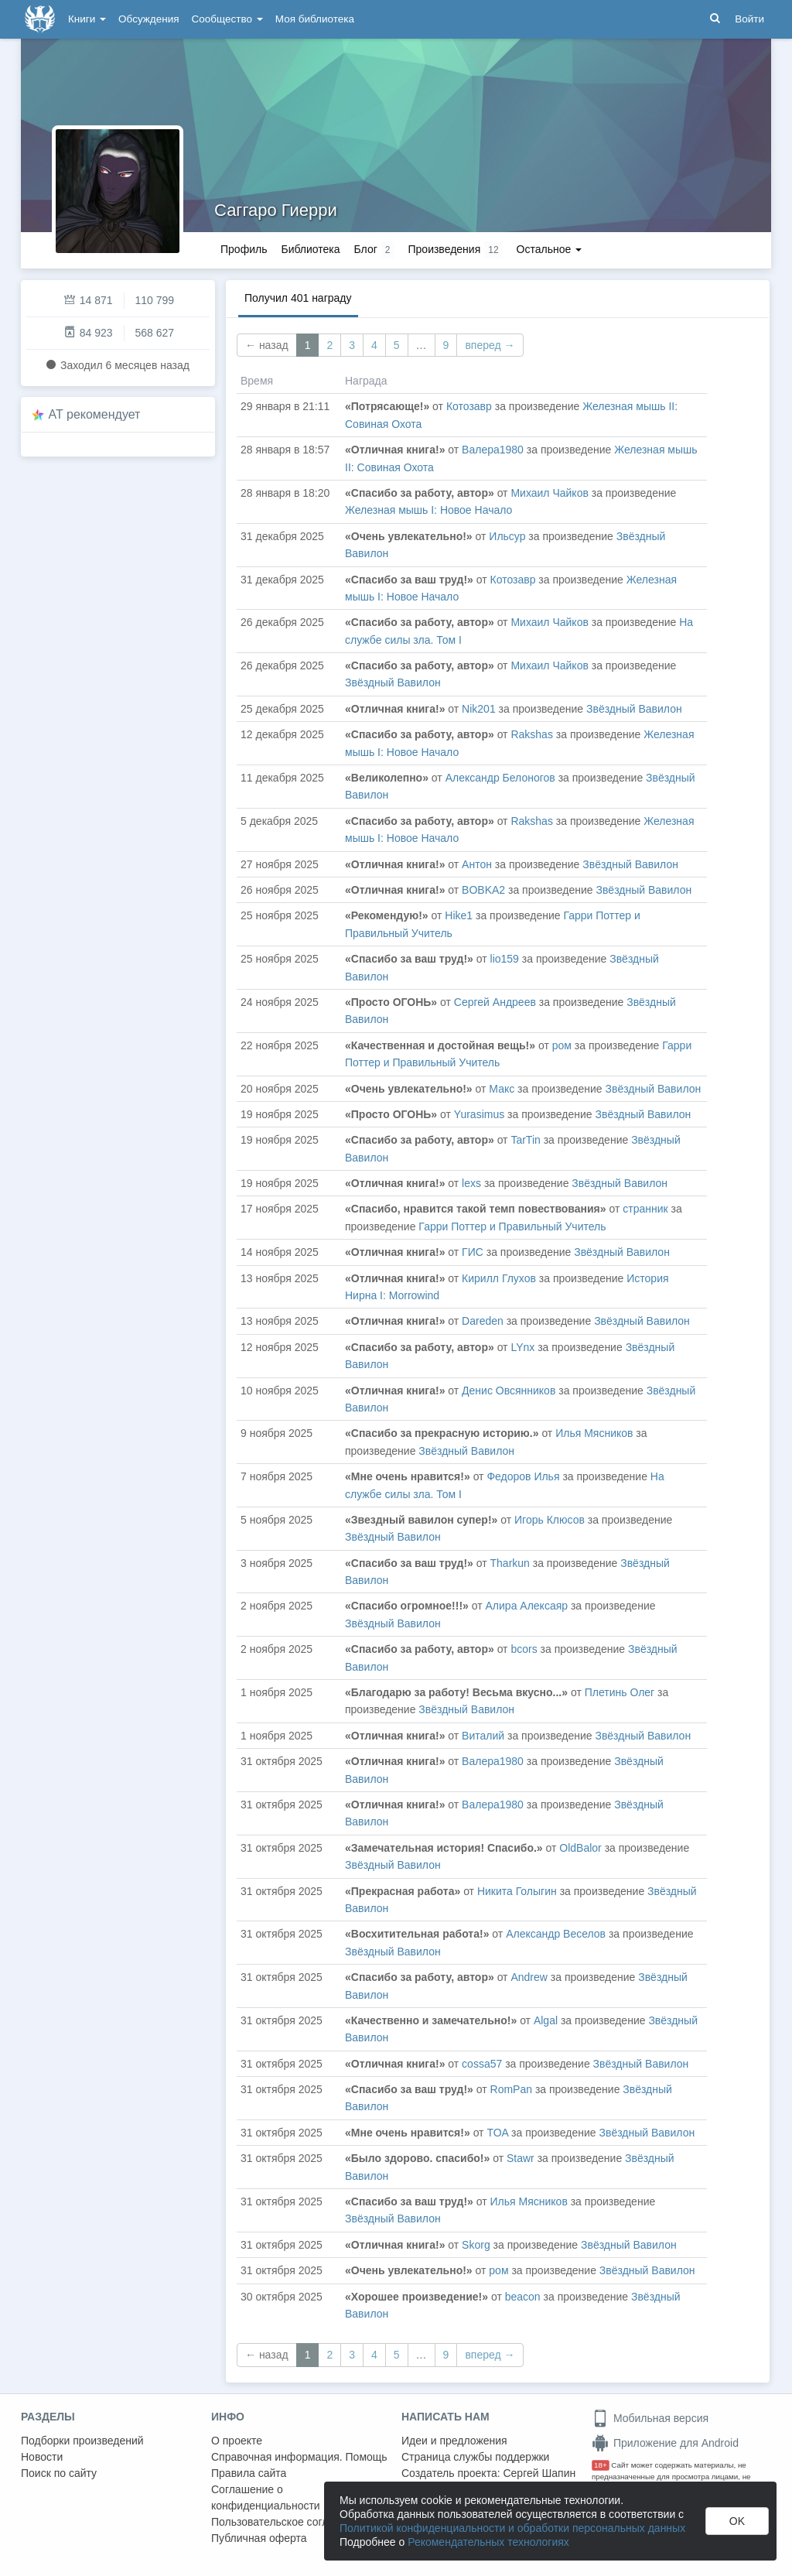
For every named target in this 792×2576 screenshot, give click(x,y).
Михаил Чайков (549, 493)
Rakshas (531, 734)
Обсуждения (148, 19)
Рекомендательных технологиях (488, 2542)
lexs (471, 1183)
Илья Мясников (594, 1433)
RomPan (511, 2089)
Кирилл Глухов (499, 1278)
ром (562, 1045)
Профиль (243, 249)
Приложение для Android (665, 2442)
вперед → (489, 345)
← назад (266, 345)
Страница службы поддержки (475, 2457)
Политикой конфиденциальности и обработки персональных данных (512, 2528)
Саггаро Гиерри (275, 210)
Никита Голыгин (517, 1891)
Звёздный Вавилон (393, 682)
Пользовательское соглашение (289, 2522)
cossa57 (482, 2064)
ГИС (472, 1252)
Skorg (476, 2245)
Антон (477, 864)
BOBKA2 (483, 890)
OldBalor (580, 1848)
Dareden (483, 1321)
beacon (523, 2296)
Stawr (520, 2158)
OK (737, 2521)
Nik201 (479, 709)
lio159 (504, 959)
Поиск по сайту (59, 2473)
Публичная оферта (259, 2538)
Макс (501, 1089)
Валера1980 (493, 449)
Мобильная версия (650, 2418)
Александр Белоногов (500, 777)
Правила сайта (248, 2473)
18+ (600, 2465)
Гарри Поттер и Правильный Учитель (512, 1226)
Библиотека (310, 249)
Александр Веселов (556, 1934)
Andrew (528, 1977)
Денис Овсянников (508, 1390)
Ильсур (507, 536)
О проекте (236, 2440)
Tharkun (510, 1563)
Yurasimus (479, 1114)
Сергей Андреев (495, 1002)
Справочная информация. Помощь (299, 2457)
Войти (749, 19)
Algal (546, 2020)
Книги (87, 19)
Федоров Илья (522, 1476)
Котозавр (469, 406)
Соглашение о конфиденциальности (265, 2497)
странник (645, 1208)
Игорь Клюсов (549, 1520)
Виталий (483, 1735)
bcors (523, 1649)
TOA (497, 2132)
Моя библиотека (314, 19)
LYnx (522, 1347)
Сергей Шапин (539, 2473)
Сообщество (227, 19)
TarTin (525, 1140)
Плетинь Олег (620, 1692)
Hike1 (459, 915)
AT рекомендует (95, 414)
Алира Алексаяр (527, 1605)
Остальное (549, 249)
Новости (42, 2457)
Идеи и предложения (454, 2440)
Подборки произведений (82, 2440)
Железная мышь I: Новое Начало (428, 510)
